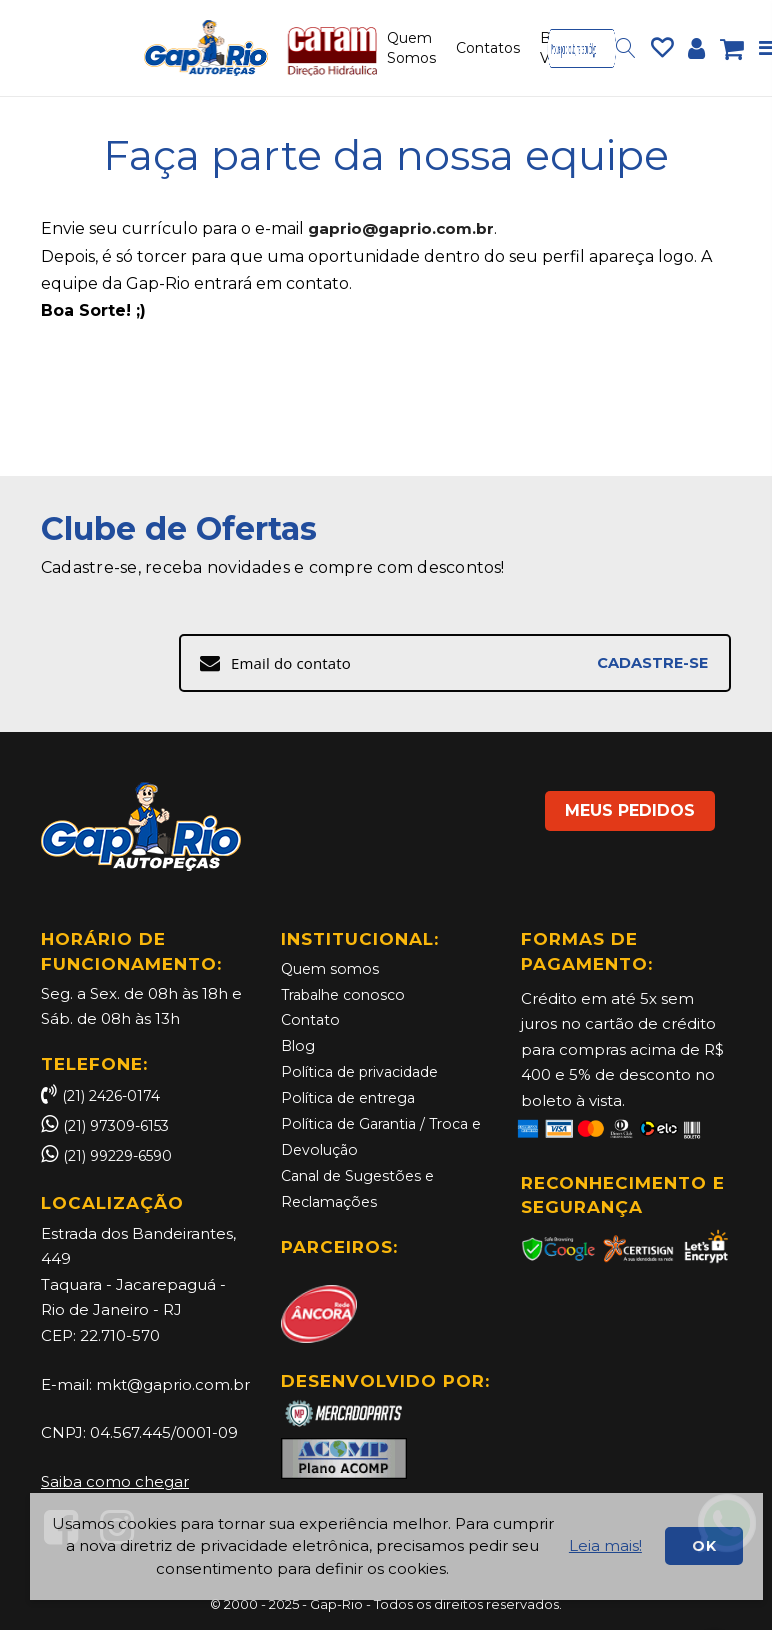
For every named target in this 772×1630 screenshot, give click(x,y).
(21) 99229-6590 (123, 1155)
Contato (312, 1020)
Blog (299, 1045)
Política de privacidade (367, 1071)
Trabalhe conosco (349, 994)
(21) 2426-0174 (104, 1095)
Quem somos (332, 969)
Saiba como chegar (115, 1481)
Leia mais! (605, 1545)
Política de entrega (353, 1096)
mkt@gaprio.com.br (173, 1384)
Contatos (488, 48)
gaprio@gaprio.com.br (404, 228)
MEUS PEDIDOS (616, 801)
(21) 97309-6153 (121, 1125)
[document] (396, 1547)
